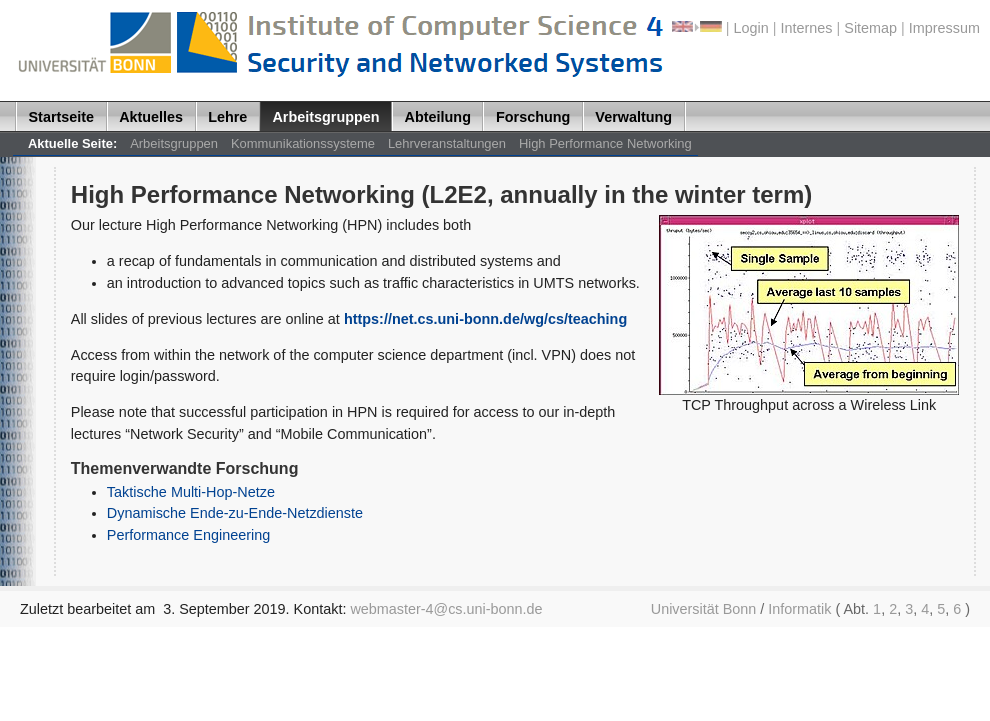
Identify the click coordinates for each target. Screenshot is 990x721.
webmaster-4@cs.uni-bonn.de (446, 609)
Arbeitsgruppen (325, 117)
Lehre (227, 117)
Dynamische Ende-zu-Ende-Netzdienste (235, 513)
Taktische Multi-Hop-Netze (191, 492)
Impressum (944, 28)
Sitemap (870, 28)
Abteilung (438, 117)
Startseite (62, 117)
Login (751, 28)
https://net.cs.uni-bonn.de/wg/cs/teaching (485, 319)
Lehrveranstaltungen (447, 143)
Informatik (799, 609)
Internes (807, 28)
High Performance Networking (605, 143)
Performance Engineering (188, 535)
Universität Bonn (704, 609)
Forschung (533, 117)
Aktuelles (151, 117)
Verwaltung (633, 117)
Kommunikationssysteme (303, 143)
